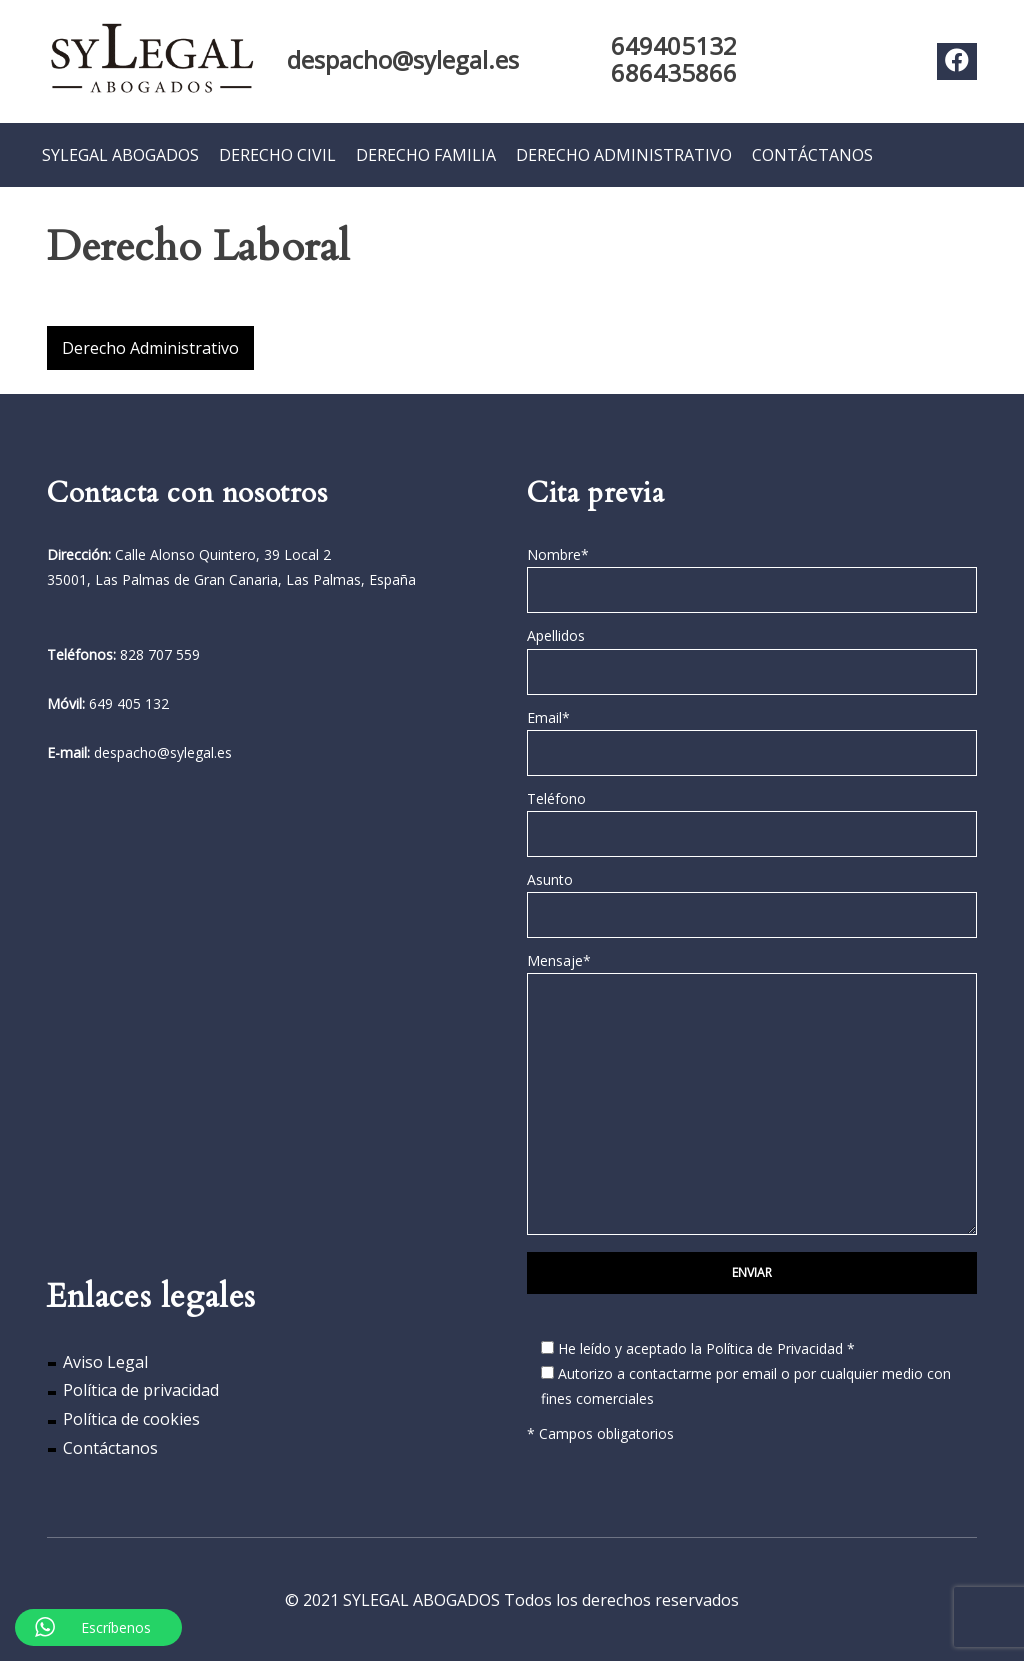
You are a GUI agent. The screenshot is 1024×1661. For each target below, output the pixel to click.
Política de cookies (131, 1419)
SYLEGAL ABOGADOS (120, 154)
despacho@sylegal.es (403, 59)
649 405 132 (129, 702)
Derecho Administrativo (150, 348)
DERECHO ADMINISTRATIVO (624, 154)
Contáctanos (110, 1447)
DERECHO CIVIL (277, 154)
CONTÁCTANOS (812, 154)
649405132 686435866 (674, 59)
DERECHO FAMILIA (426, 154)
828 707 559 (160, 653)
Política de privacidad (141, 1390)
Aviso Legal (105, 1361)
